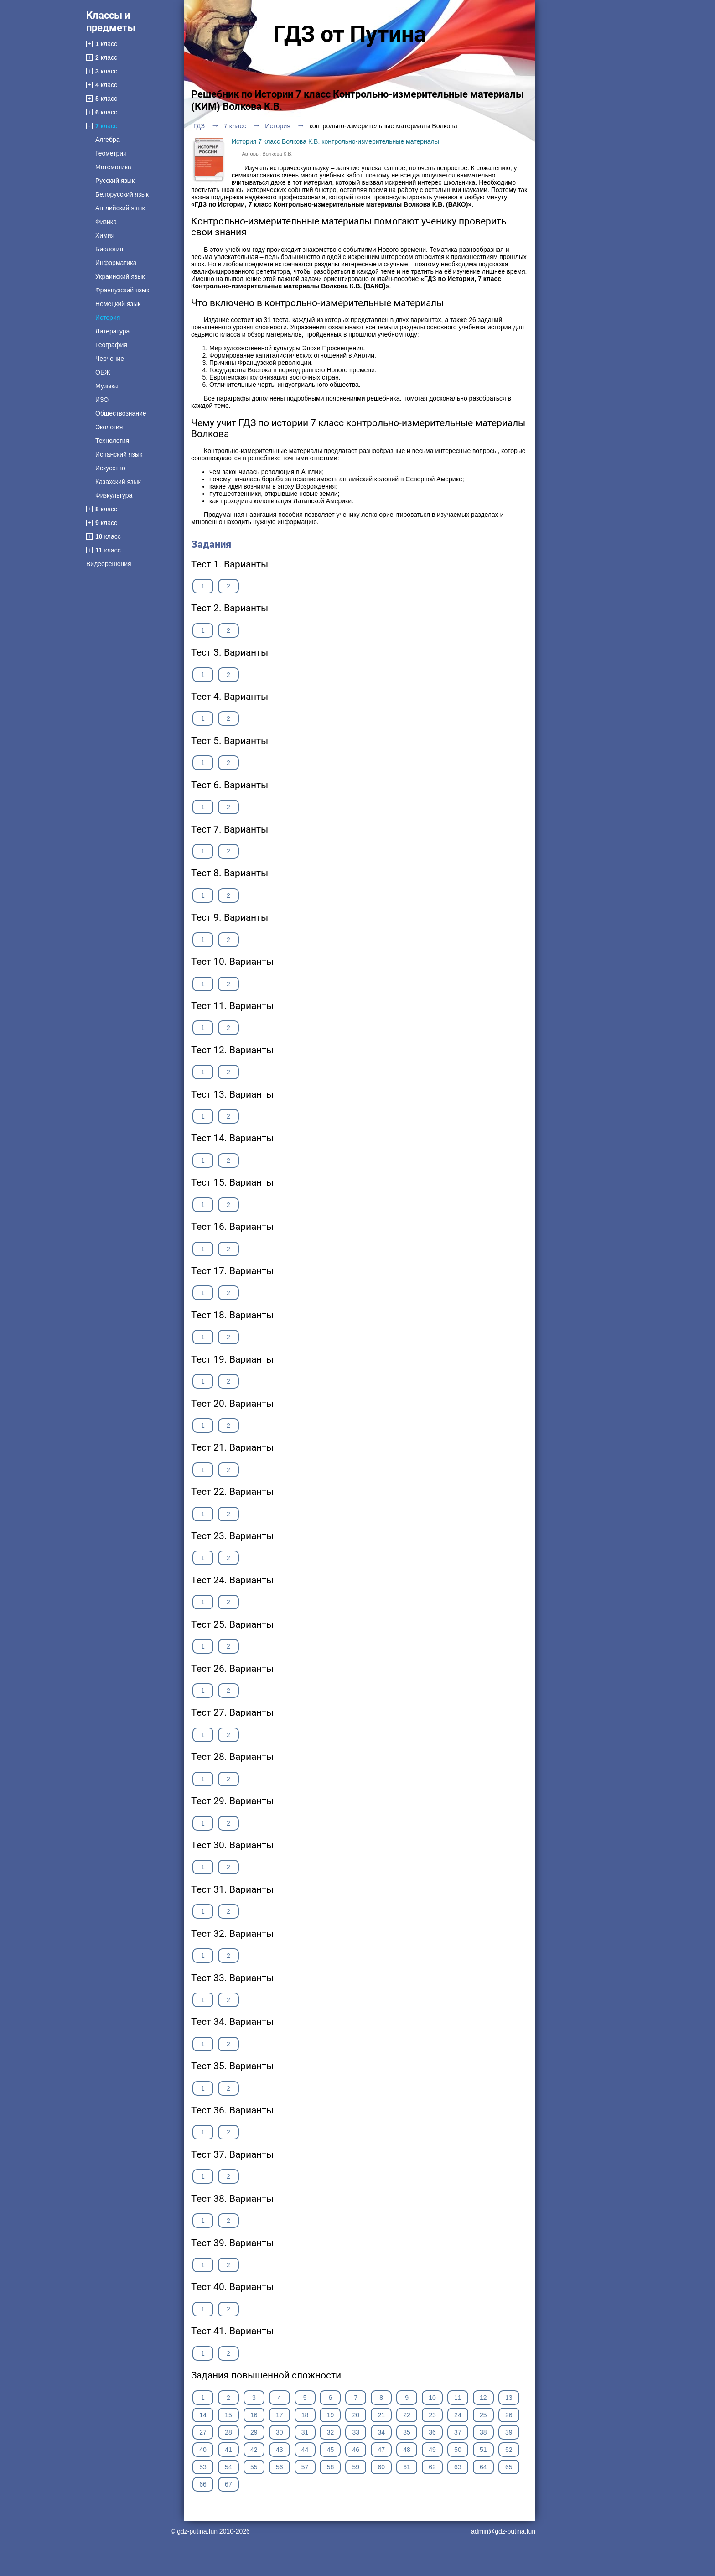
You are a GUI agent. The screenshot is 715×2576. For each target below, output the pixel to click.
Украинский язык (120, 276)
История (107, 317)
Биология (109, 249)
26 (509, 2415)
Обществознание (120, 413)
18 (305, 2415)
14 (203, 2415)
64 (483, 2467)
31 (305, 2432)
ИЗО (102, 399)
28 (228, 2432)
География (111, 345)
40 (203, 2449)
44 (305, 2449)
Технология (112, 440)
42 (254, 2449)
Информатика (115, 262)
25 (483, 2415)
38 (483, 2432)
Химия (104, 235)
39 (509, 2432)
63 (457, 2467)
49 (432, 2449)
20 (356, 2415)
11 (457, 2397)
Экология (109, 427)
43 (279, 2449)
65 (509, 2467)
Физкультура (113, 495)
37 (457, 2432)
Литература (112, 331)
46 (356, 2449)
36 (432, 2432)
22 (406, 2415)
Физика (106, 221)
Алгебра (107, 139)
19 (330, 2415)
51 (483, 2449)
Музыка (106, 386)
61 (406, 2467)
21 (381, 2415)
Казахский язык (118, 481)
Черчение (109, 358)
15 (228, 2415)
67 (228, 2484)
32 (330, 2432)
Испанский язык (118, 454)
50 (457, 2449)
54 (228, 2467)
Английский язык (120, 208)
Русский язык (115, 180)
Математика (113, 167)
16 (254, 2415)
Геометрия (111, 153)
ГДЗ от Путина (349, 34)
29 (254, 2432)
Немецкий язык (117, 303)
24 (457, 2415)
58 (330, 2467)
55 (254, 2467)
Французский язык (122, 290)
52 (509, 2449)
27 (203, 2432)
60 (381, 2467)
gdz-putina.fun (197, 2531)
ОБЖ (102, 372)
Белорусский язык (122, 194)
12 (483, 2397)
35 (406, 2432)
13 (509, 2397)
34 (381, 2432)
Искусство (110, 468)
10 (432, 2397)
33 (356, 2432)
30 (279, 2432)
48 (406, 2449)
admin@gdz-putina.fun (503, 2531)
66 (203, 2484)
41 (228, 2449)
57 (305, 2467)
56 (279, 2467)
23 (432, 2415)
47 (381, 2449)
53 (203, 2467)
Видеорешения (108, 563)
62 (432, 2467)
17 (279, 2415)
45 (330, 2449)
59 (356, 2467)
